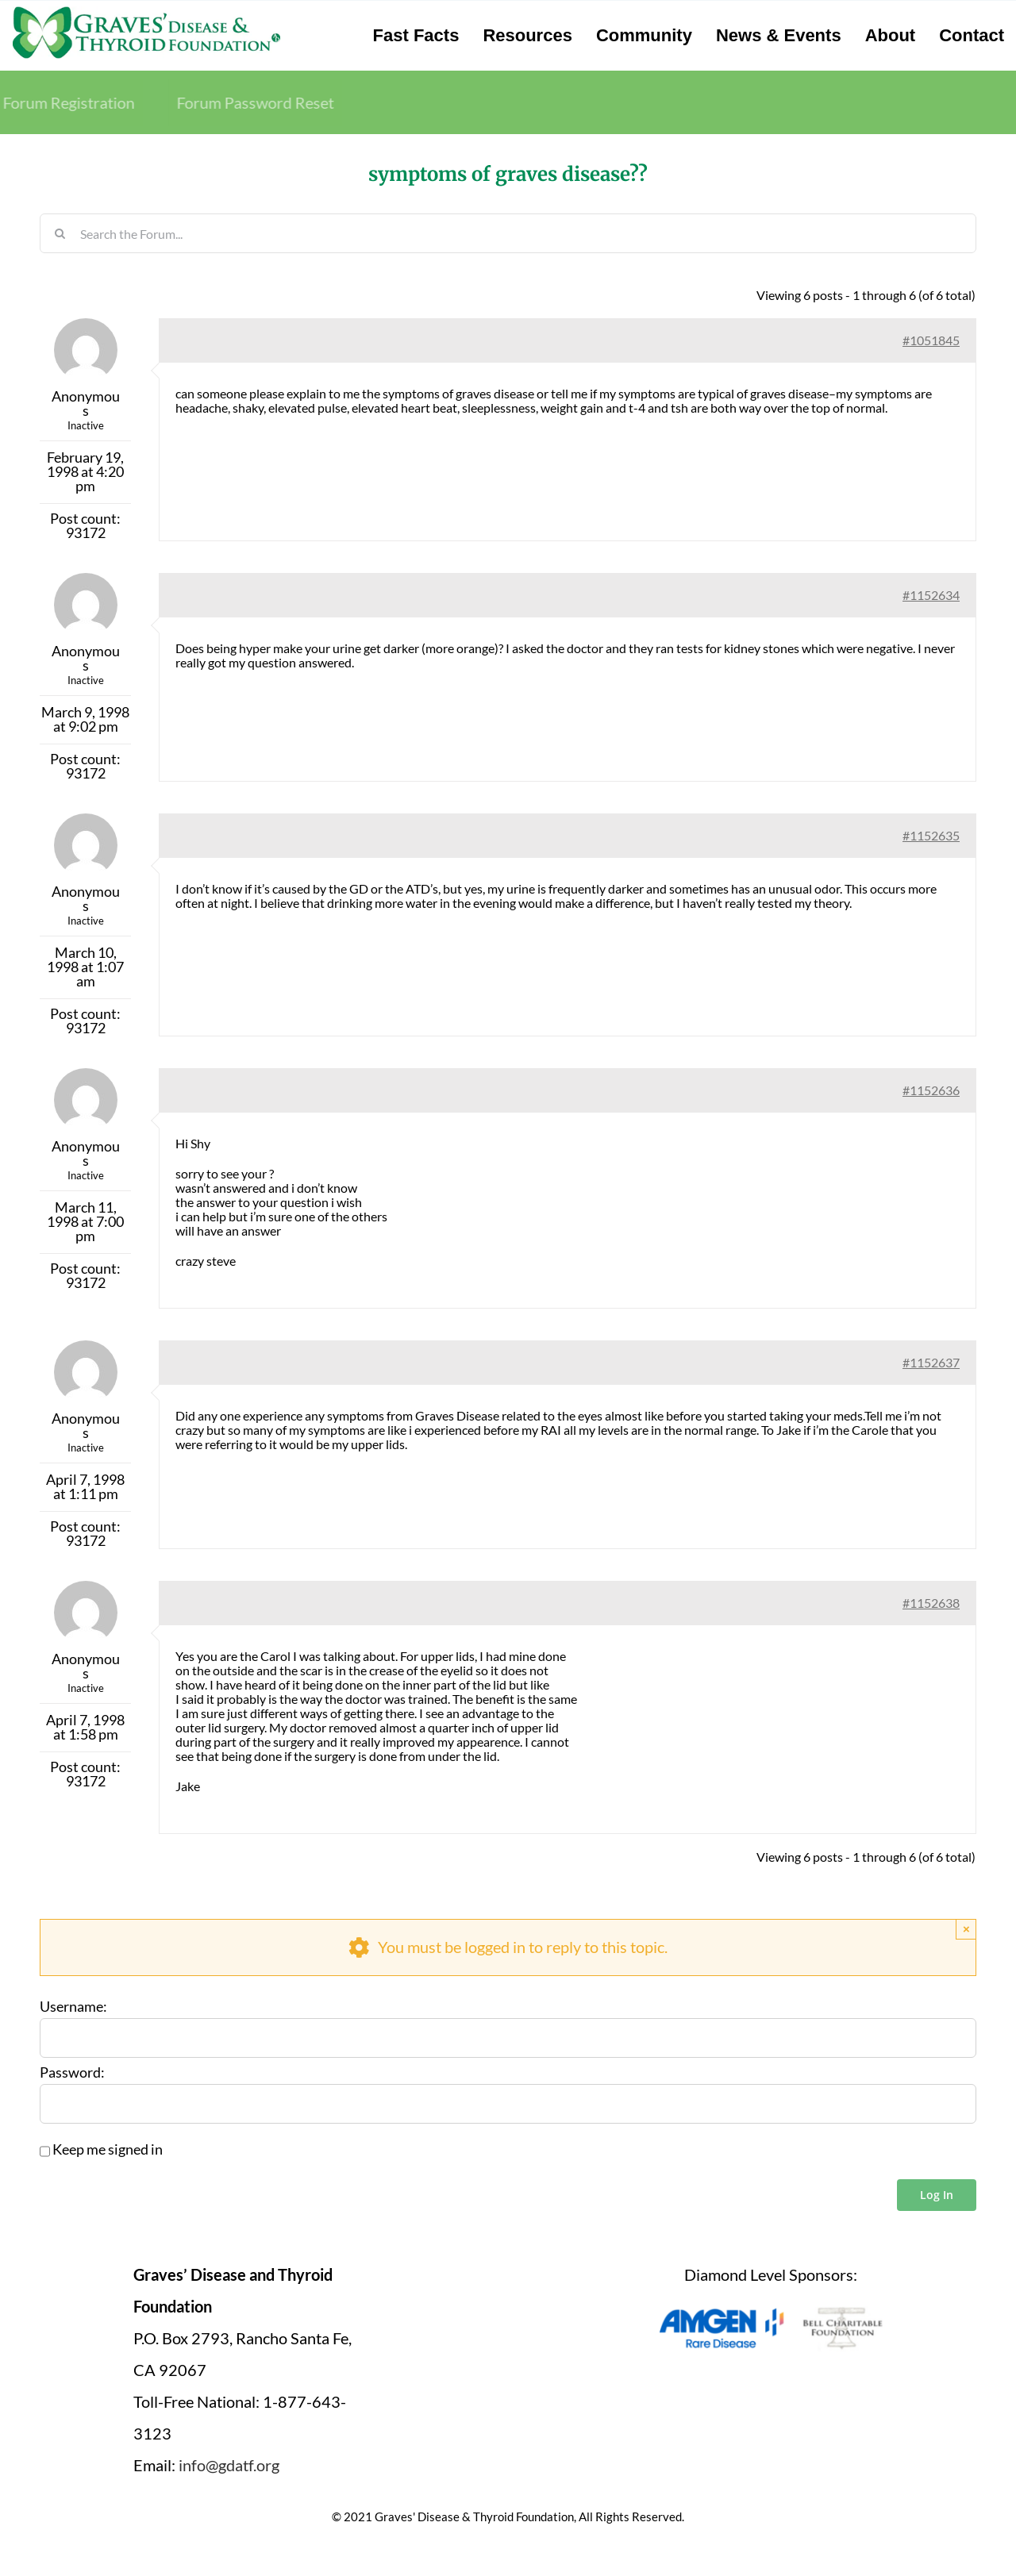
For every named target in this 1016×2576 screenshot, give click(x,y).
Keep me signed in (107, 2150)
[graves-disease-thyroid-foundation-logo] (146, 11)
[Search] (59, 233)
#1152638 (931, 1602)
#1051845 (931, 340)
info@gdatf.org (229, 2464)
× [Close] (966, 1929)
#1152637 (931, 1362)
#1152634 (931, 594)
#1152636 (931, 1090)
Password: (72, 2073)
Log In (936, 2194)
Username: (73, 2007)
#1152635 (931, 835)
